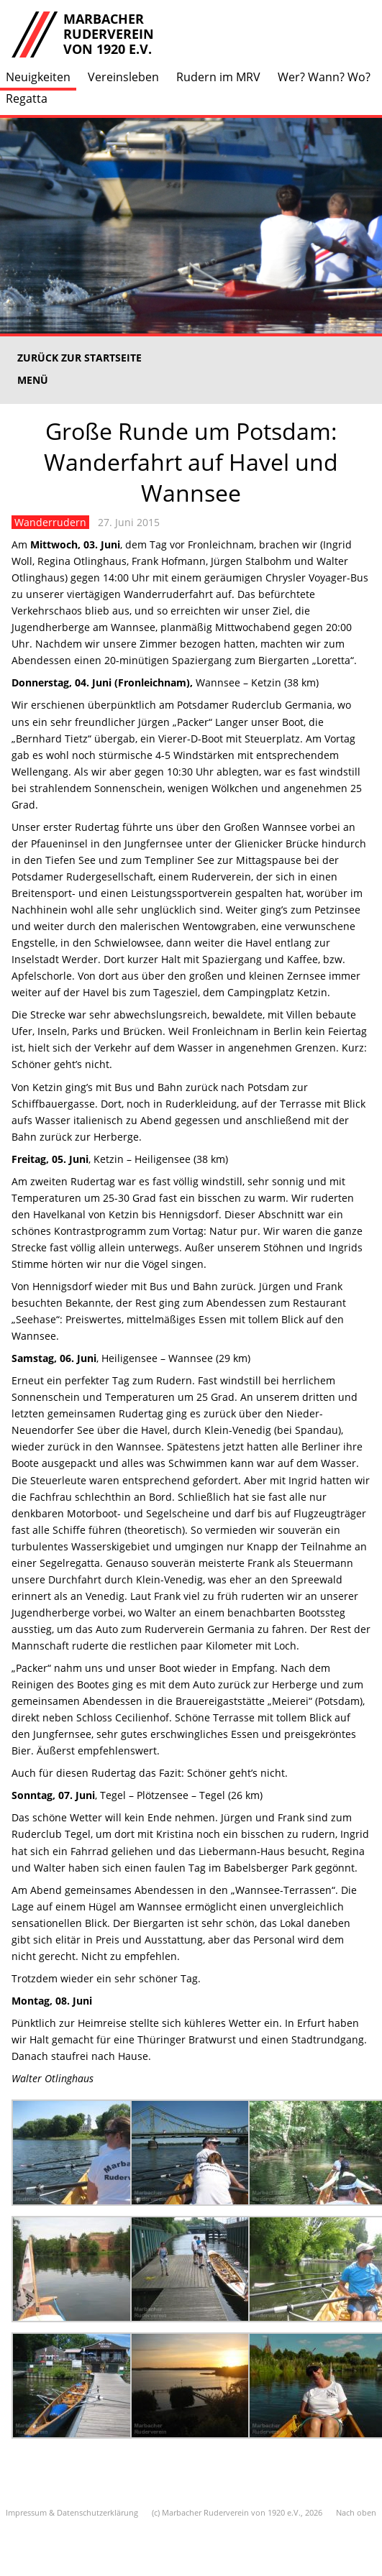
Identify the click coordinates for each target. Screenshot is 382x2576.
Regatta (26, 98)
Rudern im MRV (218, 77)
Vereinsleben (123, 77)
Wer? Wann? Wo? (324, 77)
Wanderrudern (50, 522)
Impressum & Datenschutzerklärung (72, 2512)
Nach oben (356, 2512)
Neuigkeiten (38, 77)
